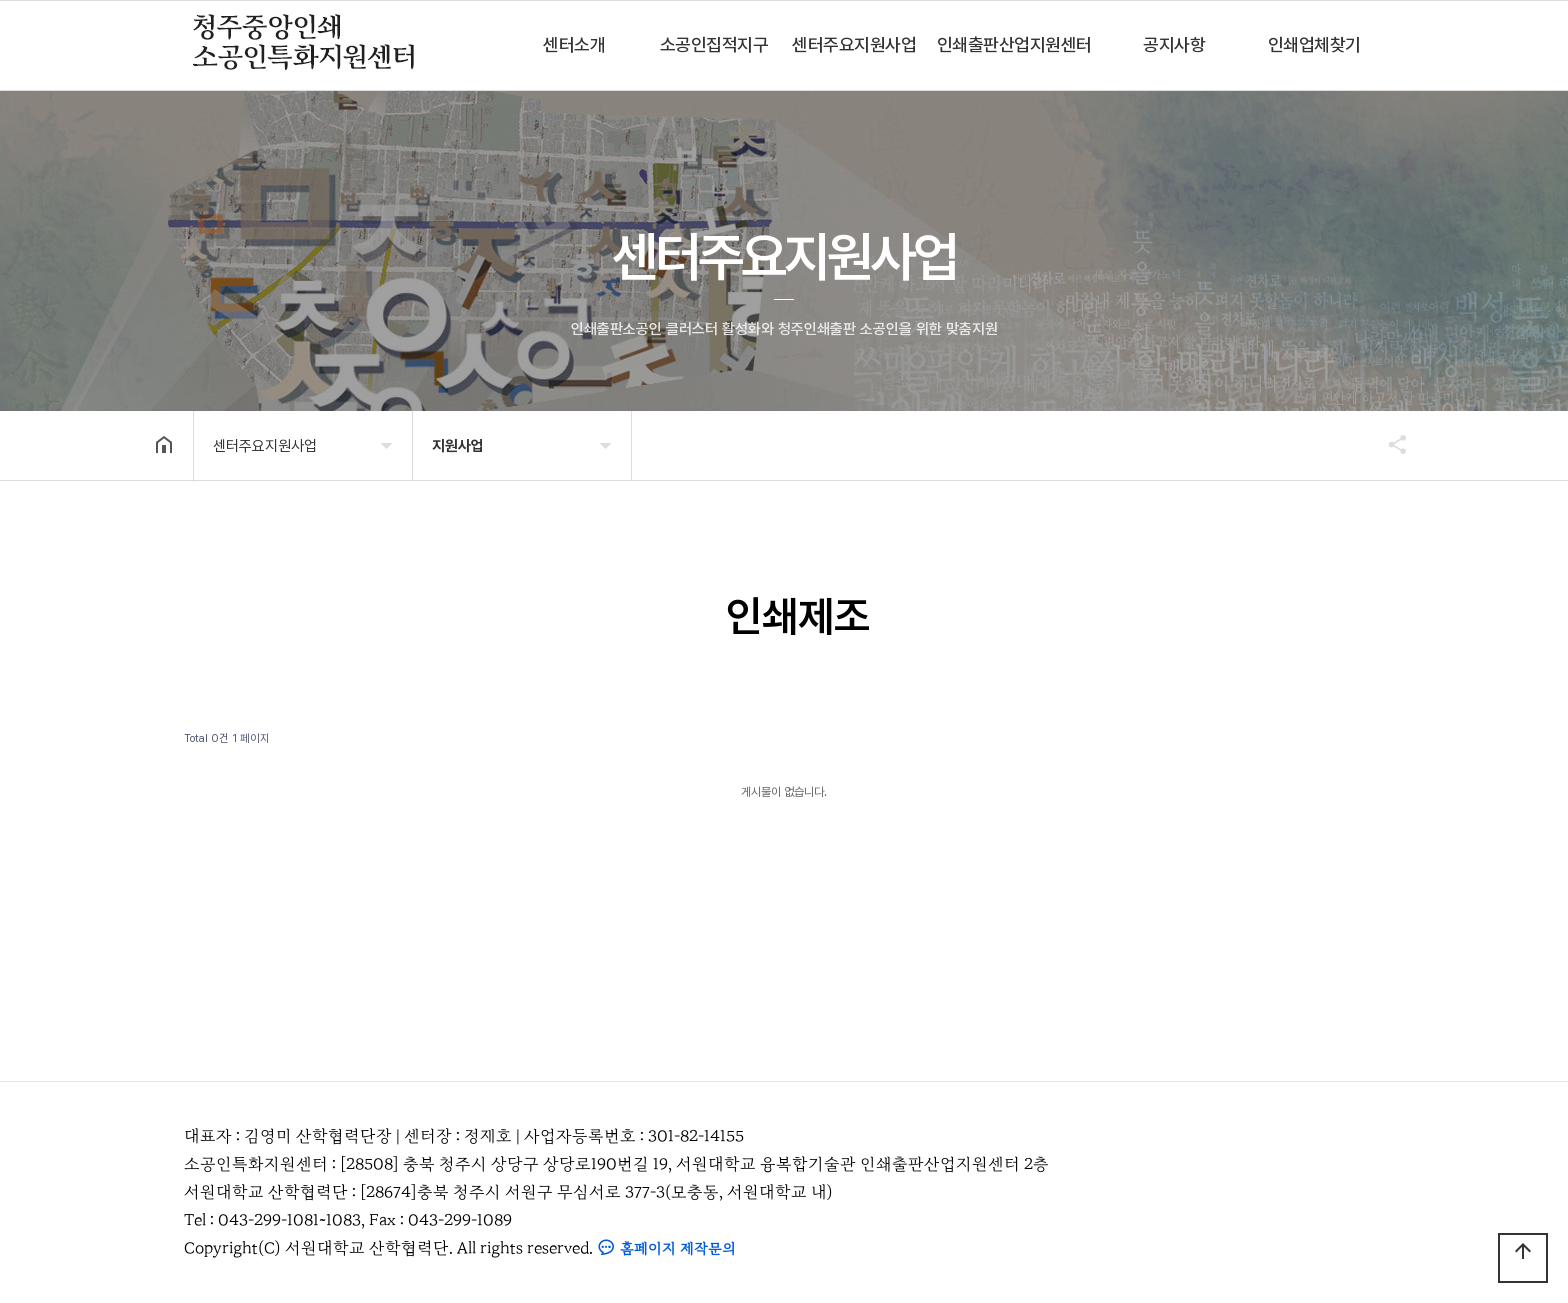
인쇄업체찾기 (1314, 44)
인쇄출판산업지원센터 (1014, 44)
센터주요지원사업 (854, 44)
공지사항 (1174, 44)
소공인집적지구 (714, 44)
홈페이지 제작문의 (666, 1248)
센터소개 (574, 44)
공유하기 (1388, 444)
